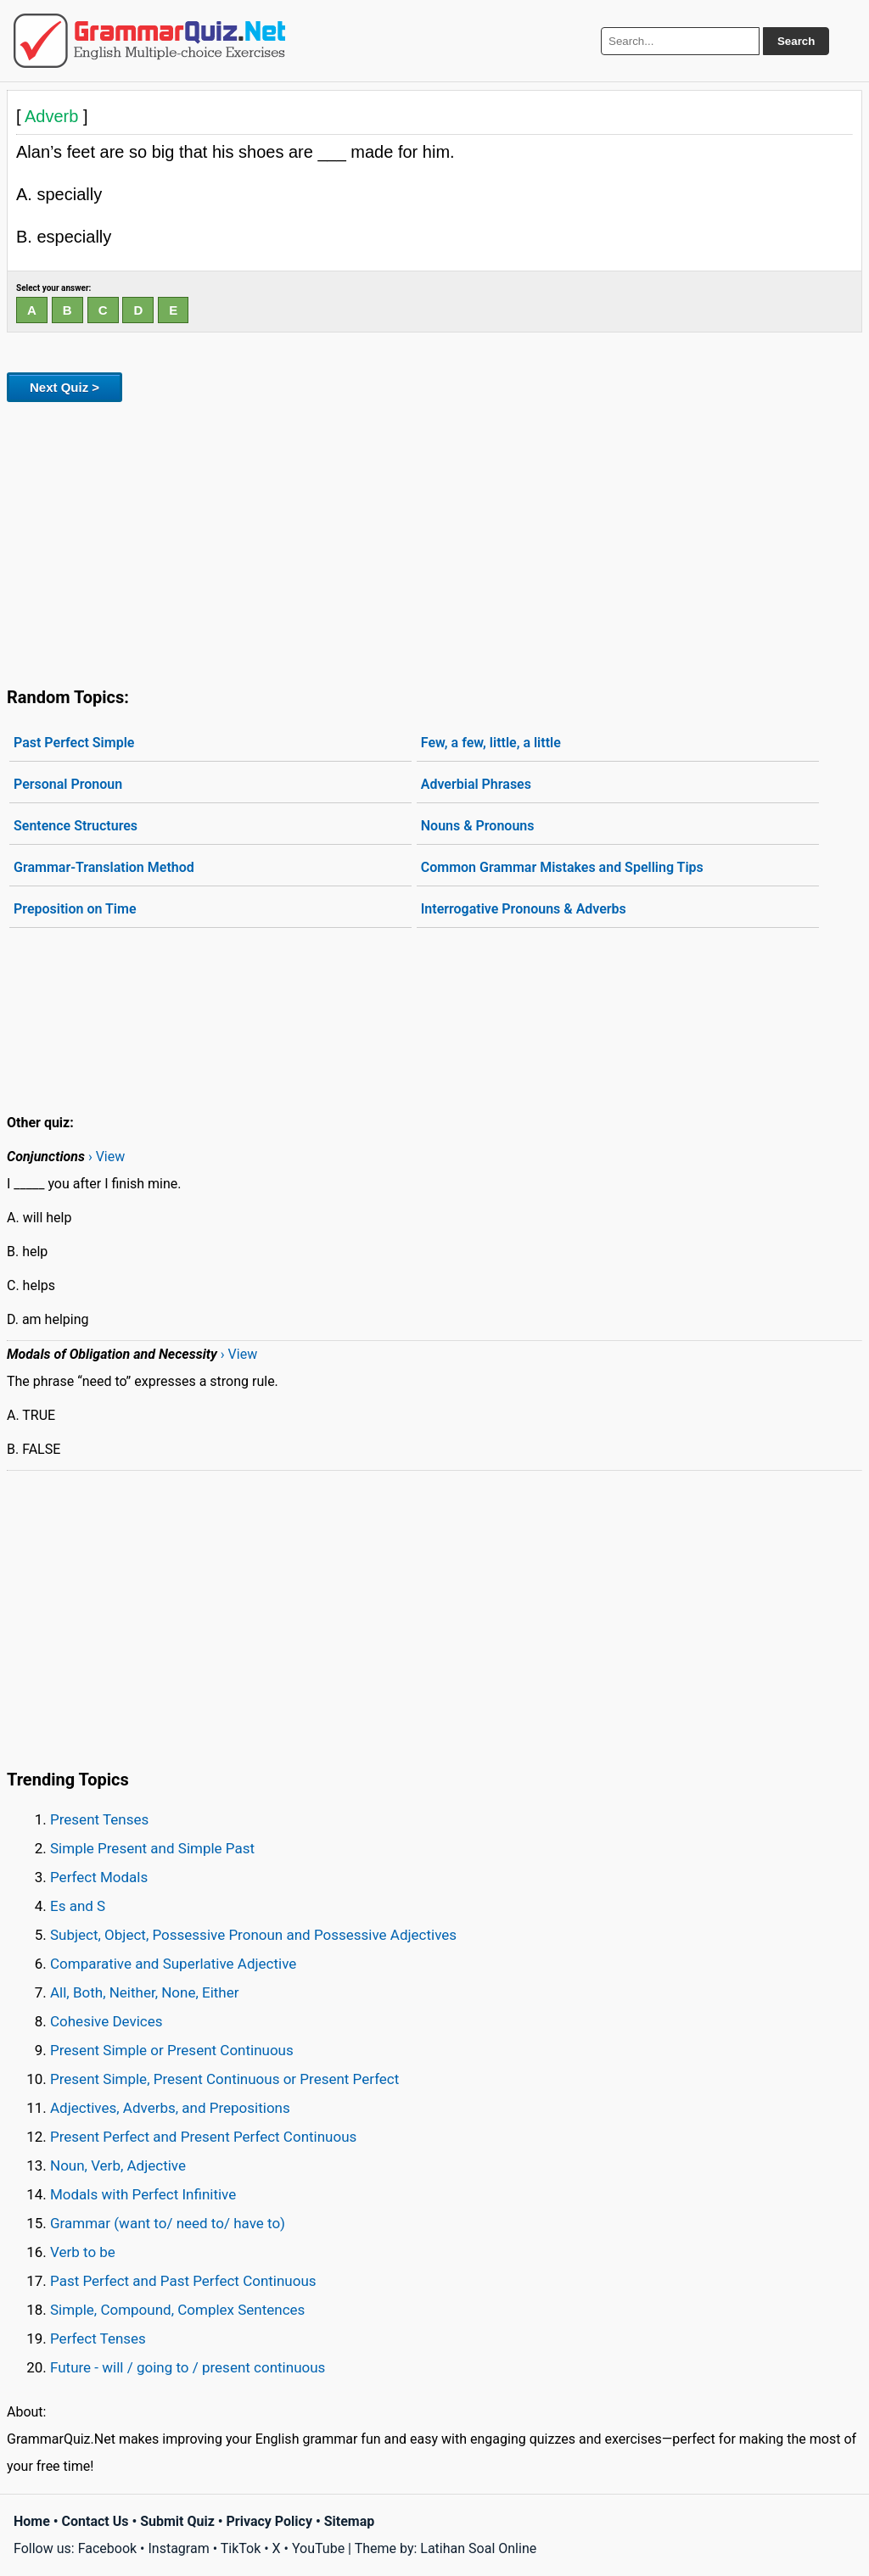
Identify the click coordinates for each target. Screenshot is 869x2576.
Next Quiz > (64, 387)
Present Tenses (99, 1819)
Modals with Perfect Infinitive (143, 2194)
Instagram (178, 2548)
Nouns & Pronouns (478, 826)
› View (106, 1156)
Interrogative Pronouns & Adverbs (523, 909)
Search (796, 41)
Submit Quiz (177, 2521)
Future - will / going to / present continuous (187, 2367)
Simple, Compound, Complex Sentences (177, 2309)
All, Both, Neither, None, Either (144, 1992)
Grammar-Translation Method (104, 867)
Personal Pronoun (68, 784)
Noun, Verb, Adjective (118, 2165)
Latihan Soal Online (478, 2548)
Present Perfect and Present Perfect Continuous (203, 2136)
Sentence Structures (75, 826)
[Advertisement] (434, 541)
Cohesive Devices (106, 2021)
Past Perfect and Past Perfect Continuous (183, 2280)
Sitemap (349, 2521)
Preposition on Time (75, 909)
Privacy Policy (269, 2521)
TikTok (241, 2548)
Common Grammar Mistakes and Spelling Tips (562, 867)
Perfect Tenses (98, 2338)
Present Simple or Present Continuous (172, 2050)
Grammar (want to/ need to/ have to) (167, 2223)
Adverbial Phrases (476, 784)
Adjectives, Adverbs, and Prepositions (170, 2107)
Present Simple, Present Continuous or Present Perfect (224, 2078)
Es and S (77, 1905)
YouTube (318, 2548)
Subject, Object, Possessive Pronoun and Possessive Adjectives (253, 1934)
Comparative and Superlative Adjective (173, 1963)
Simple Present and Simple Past (152, 1848)
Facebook (107, 2548)
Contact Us (95, 2521)
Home (32, 2521)
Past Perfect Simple (74, 743)
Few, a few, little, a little (491, 743)
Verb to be (82, 2252)
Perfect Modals (99, 1877)
